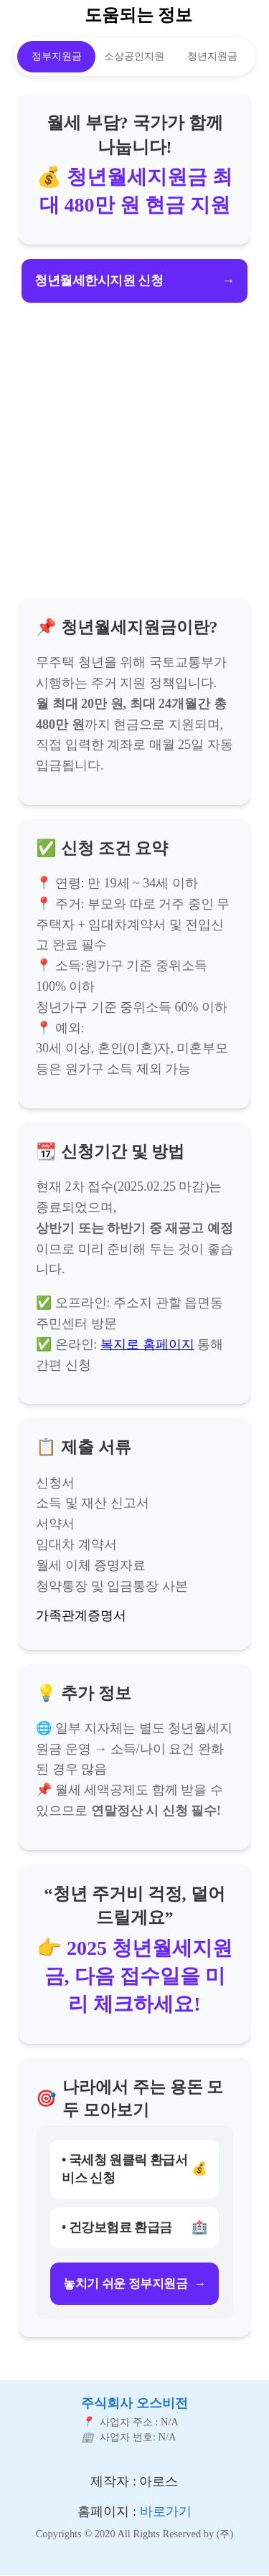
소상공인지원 (134, 56)
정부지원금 (57, 56)
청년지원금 (212, 56)
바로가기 (166, 2511)
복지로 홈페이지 (147, 1344)
